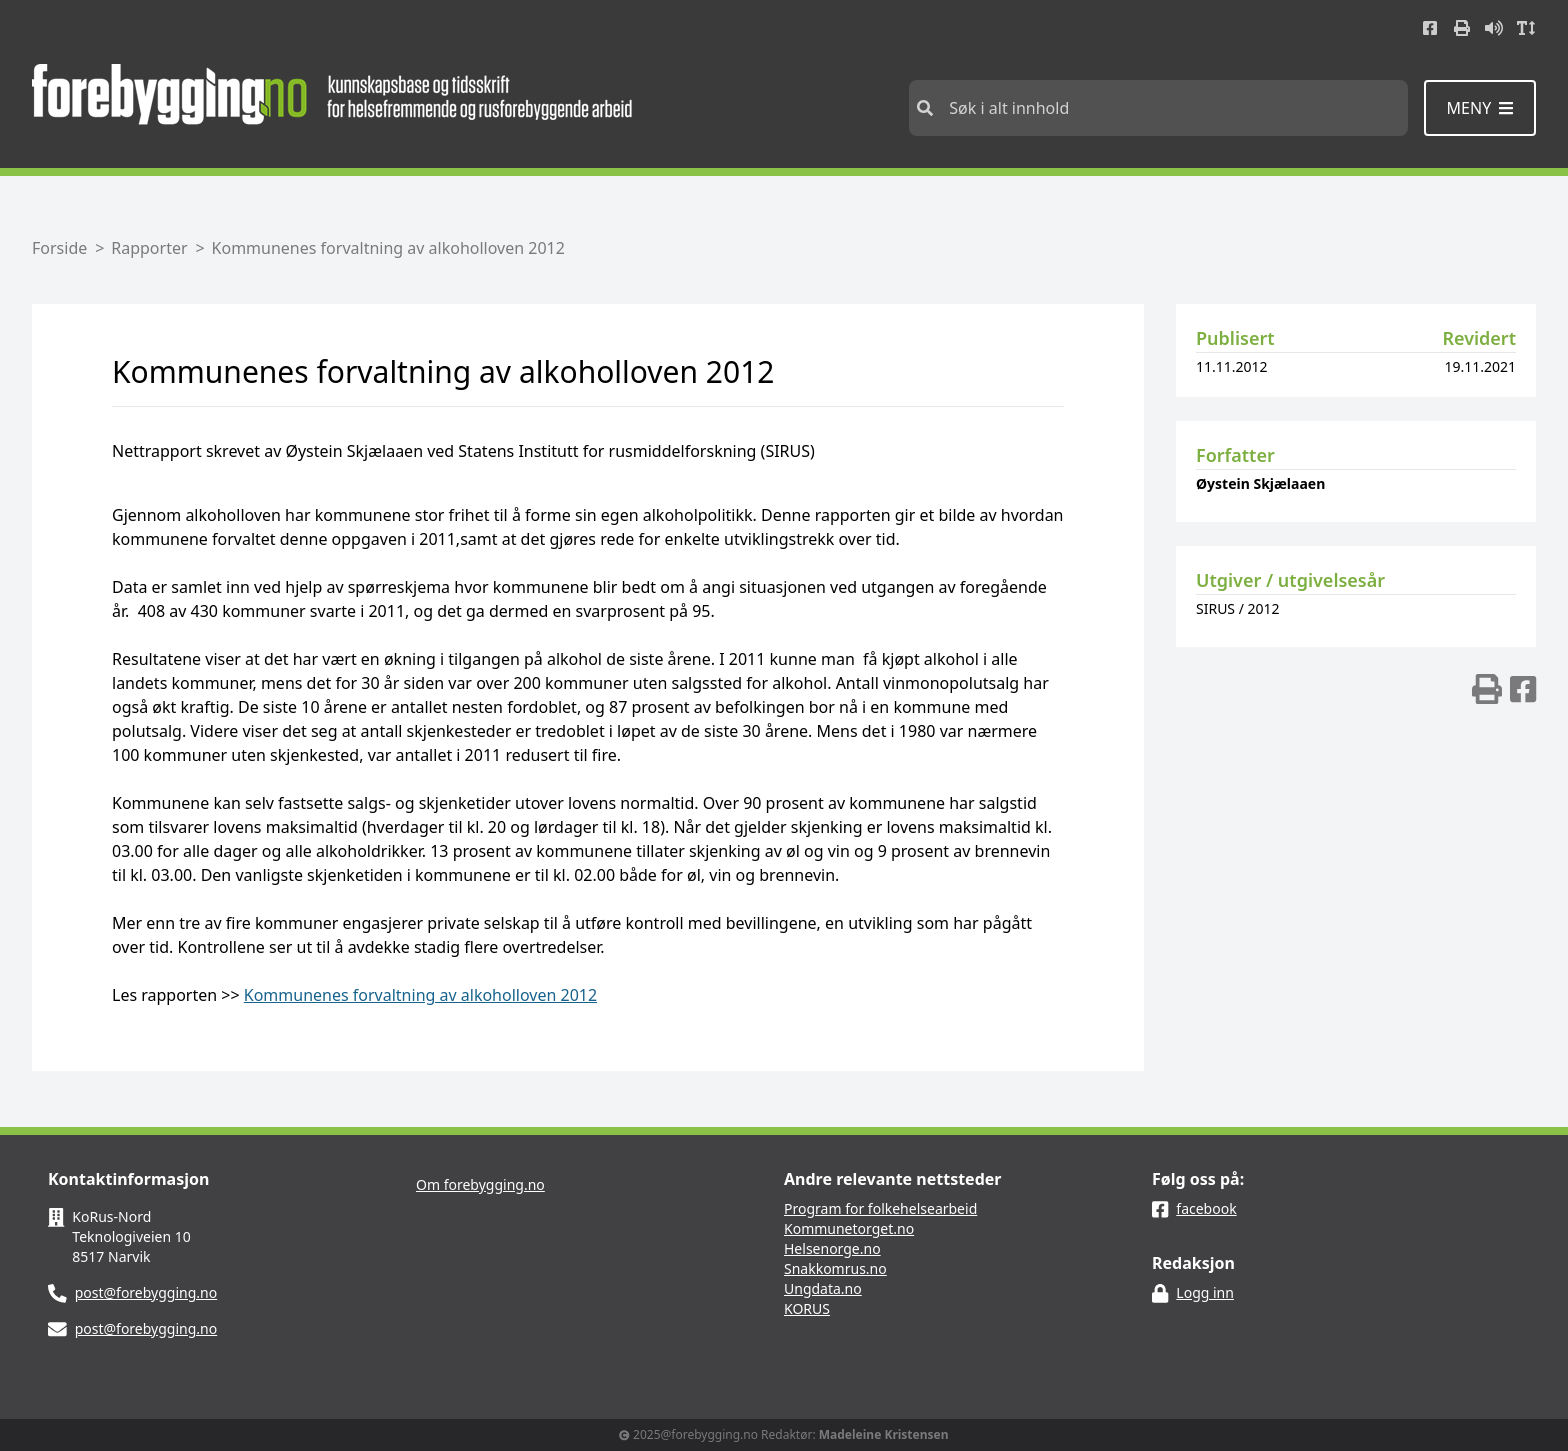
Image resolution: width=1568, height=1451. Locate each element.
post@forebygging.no (146, 1292)
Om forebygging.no (480, 1184)
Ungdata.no (823, 1288)
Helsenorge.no (832, 1248)
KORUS (807, 1308)
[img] (1487, 689)
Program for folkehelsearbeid (880, 1208)
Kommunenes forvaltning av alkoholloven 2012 (420, 995)
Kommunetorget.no (849, 1228)
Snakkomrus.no (835, 1268)
